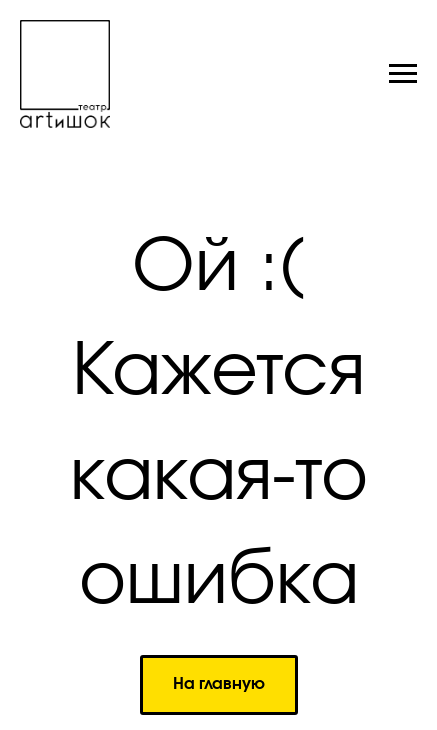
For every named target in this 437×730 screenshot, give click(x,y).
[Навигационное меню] (403, 74)
